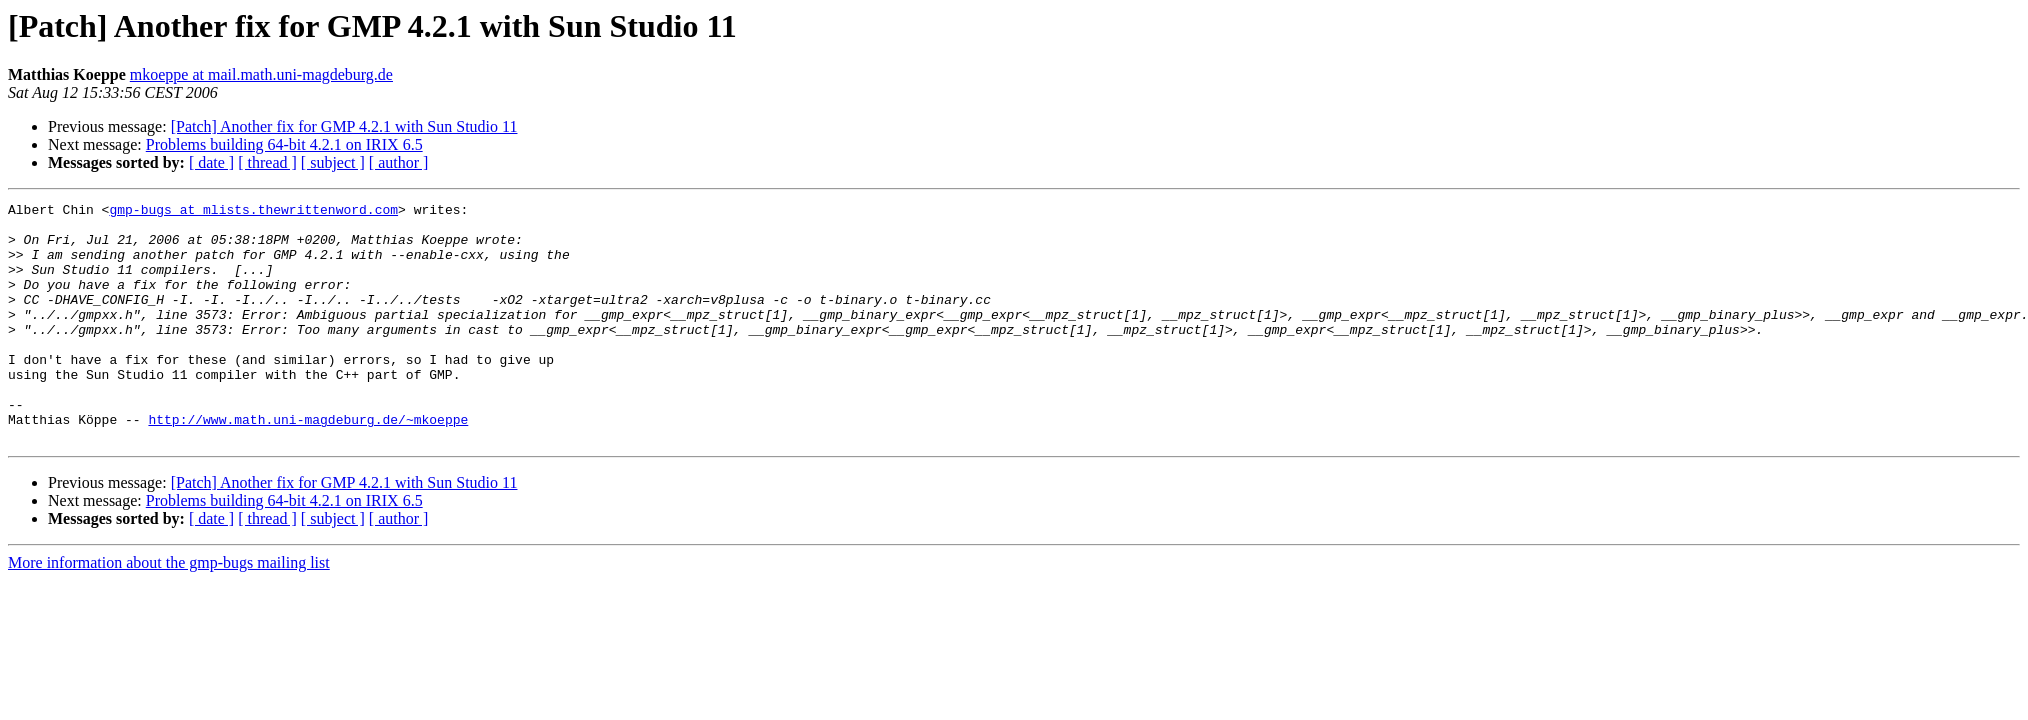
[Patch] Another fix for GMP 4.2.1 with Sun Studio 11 (344, 126)
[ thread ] (267, 162)
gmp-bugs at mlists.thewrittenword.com (253, 212)
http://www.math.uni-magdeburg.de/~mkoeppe (308, 464)
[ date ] (211, 162)
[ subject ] (333, 162)
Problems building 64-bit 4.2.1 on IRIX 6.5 (284, 144)
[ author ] (399, 162)
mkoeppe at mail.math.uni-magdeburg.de (261, 74)
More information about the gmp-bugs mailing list (169, 610)
